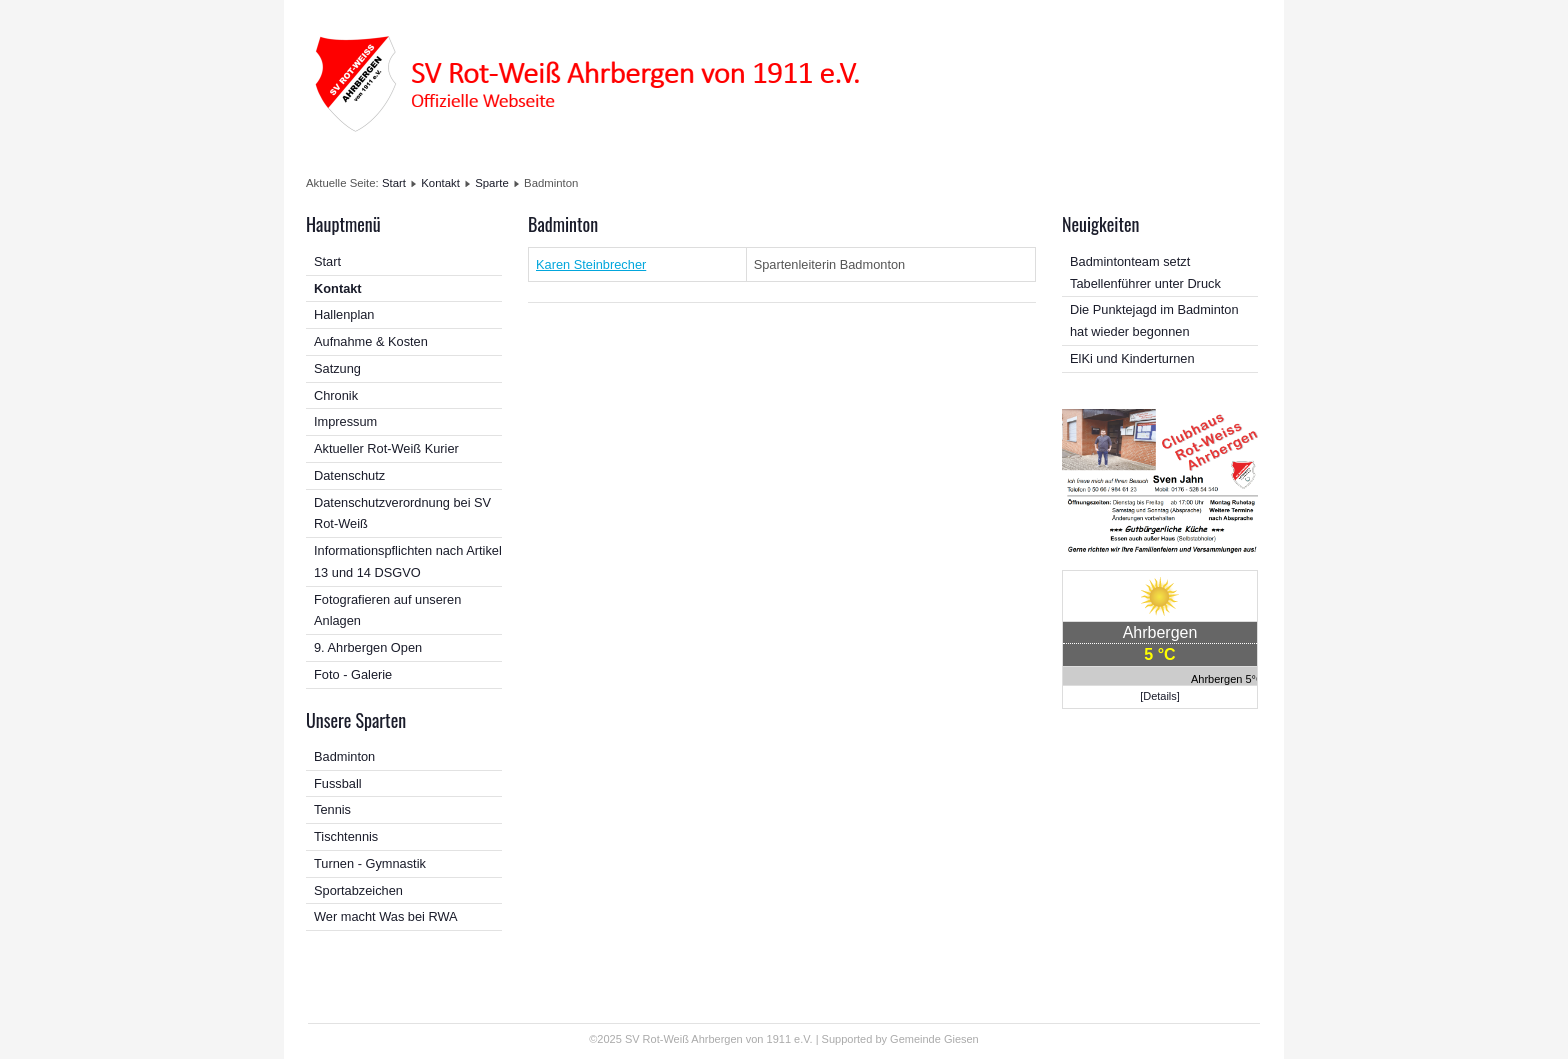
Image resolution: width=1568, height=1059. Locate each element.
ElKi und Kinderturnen (1132, 358)
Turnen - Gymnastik (370, 863)
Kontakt (440, 183)
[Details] (1160, 696)
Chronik (336, 395)
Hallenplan (344, 314)
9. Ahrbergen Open (368, 647)
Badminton (344, 756)
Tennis (332, 809)
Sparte (492, 183)
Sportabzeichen (358, 890)
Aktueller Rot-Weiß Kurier (386, 448)
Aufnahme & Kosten (371, 341)
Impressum (345, 421)
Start (394, 183)
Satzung (337, 368)
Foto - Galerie (353, 674)
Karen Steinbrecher (591, 264)
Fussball (338, 783)
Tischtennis (346, 836)
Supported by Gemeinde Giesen (900, 1039)
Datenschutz (349, 475)
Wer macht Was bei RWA (386, 916)
